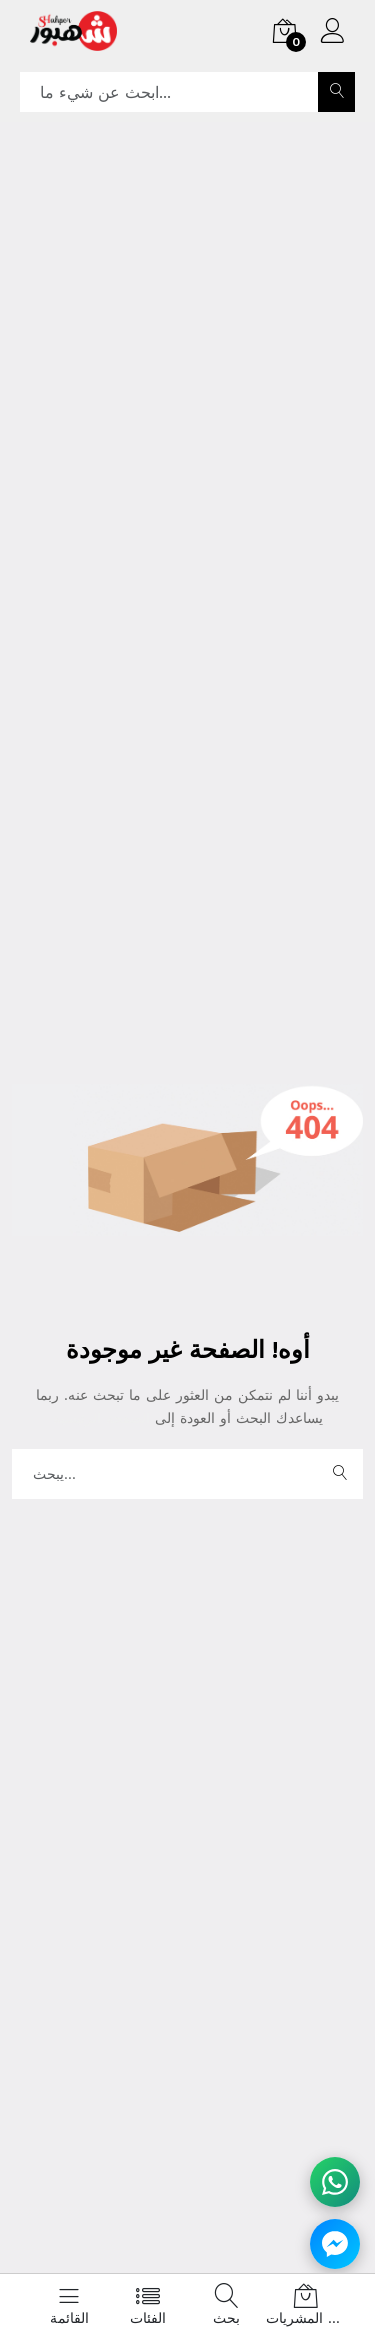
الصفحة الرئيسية (104, 1418)
